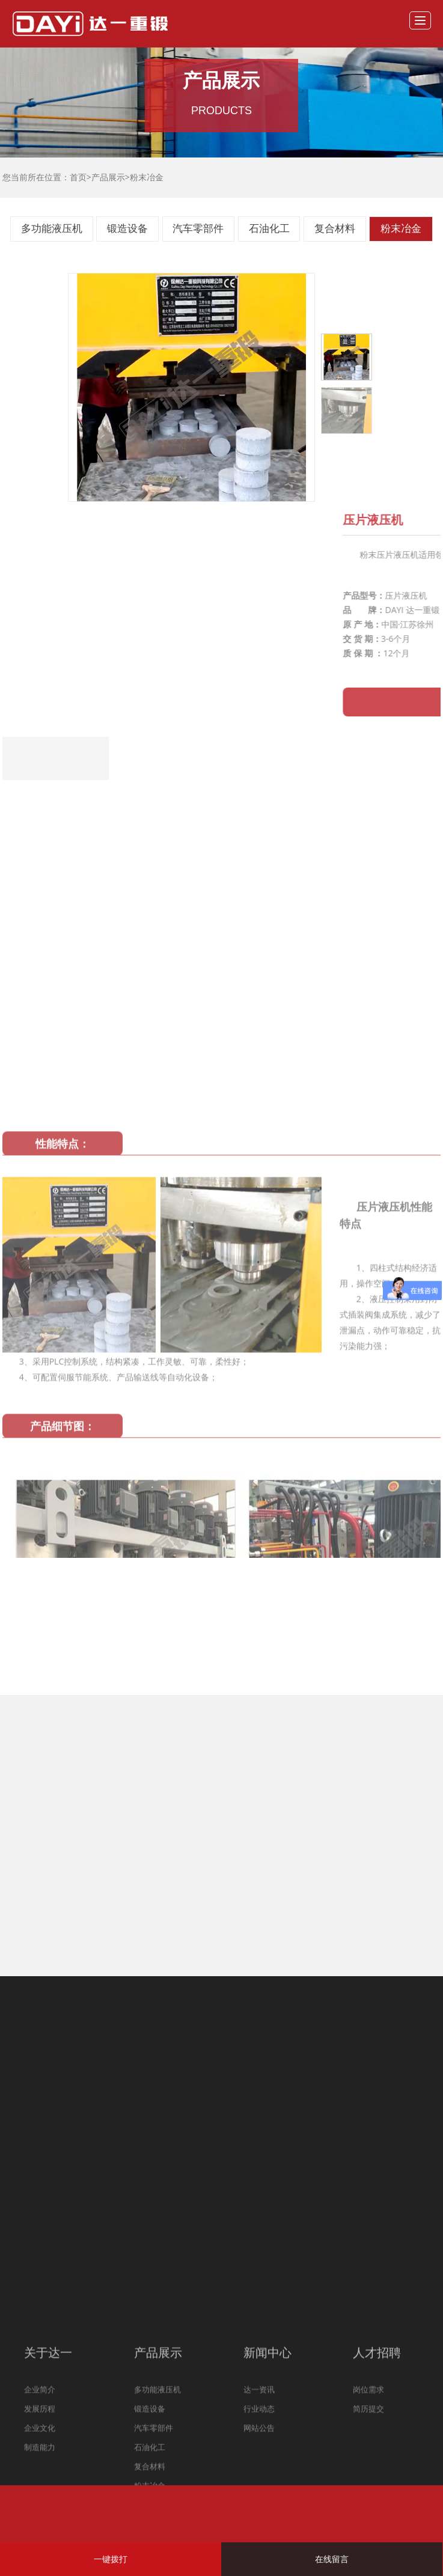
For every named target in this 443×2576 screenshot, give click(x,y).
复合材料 (334, 229)
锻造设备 (127, 229)
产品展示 (108, 177)
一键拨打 (110, 2559)
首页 (78, 177)
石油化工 (269, 229)
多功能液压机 (51, 229)
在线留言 (332, 2559)
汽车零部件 (198, 229)
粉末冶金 (146, 177)
